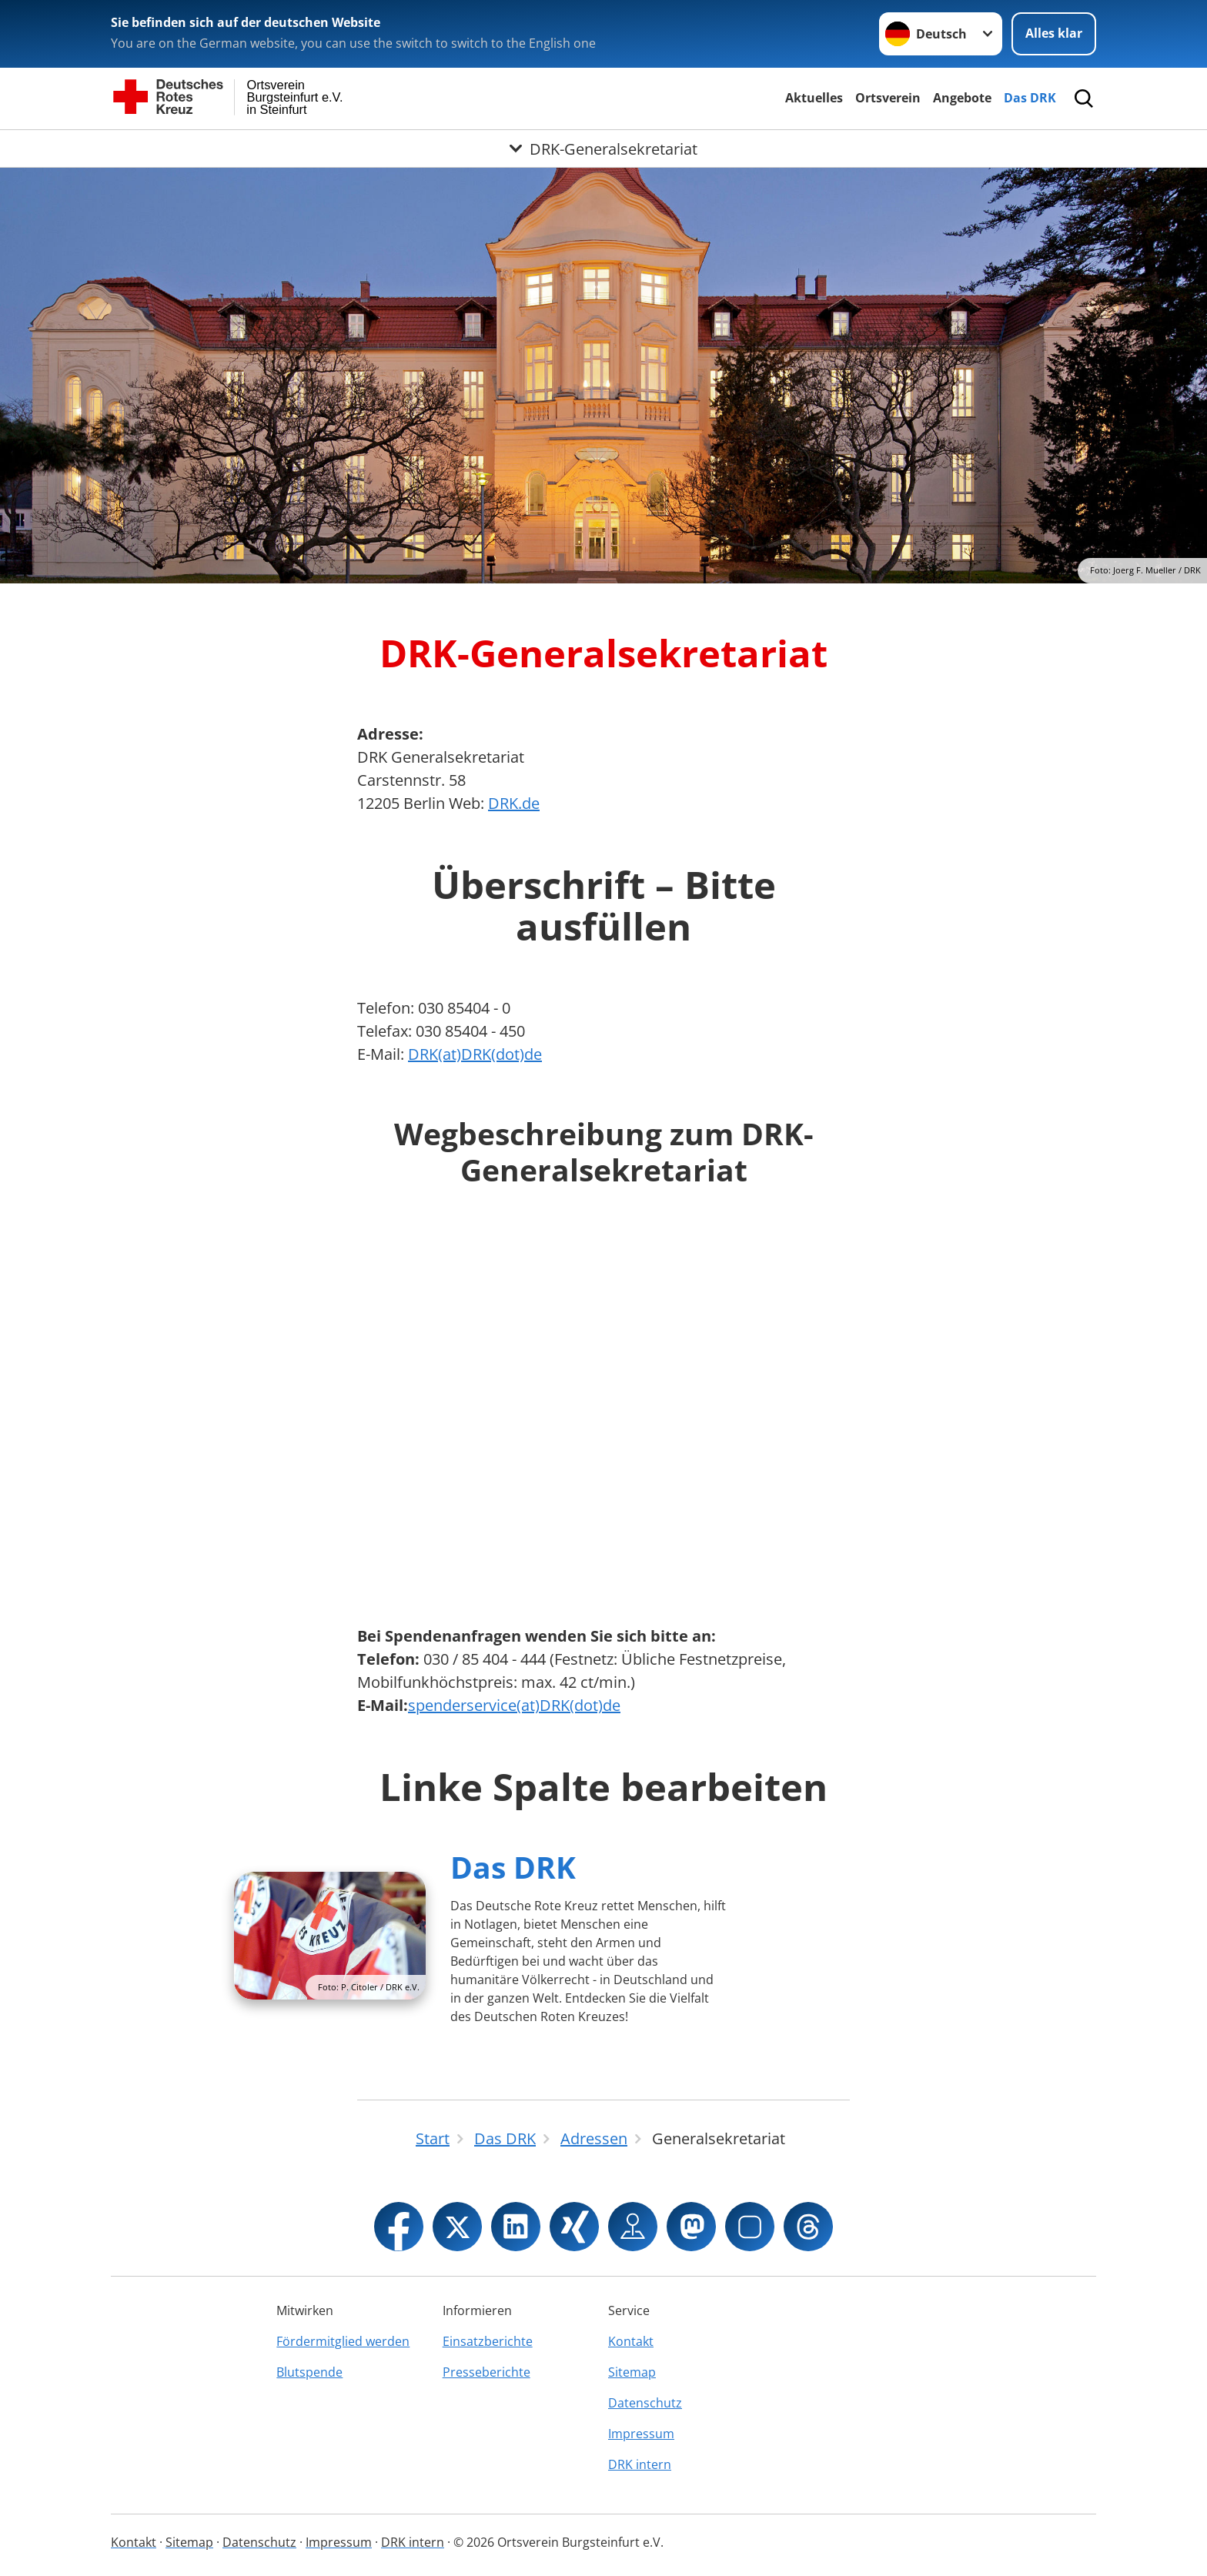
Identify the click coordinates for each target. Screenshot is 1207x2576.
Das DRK (1030, 97)
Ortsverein (888, 97)
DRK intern (639, 2464)
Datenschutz (645, 2402)
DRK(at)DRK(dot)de (475, 1054)
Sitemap (632, 2372)
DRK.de (514, 803)
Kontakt (631, 2341)
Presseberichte (486, 2372)
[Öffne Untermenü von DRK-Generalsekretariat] (603, 148)
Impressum (641, 2433)
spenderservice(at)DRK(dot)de (514, 1705)
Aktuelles (814, 97)
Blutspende (309, 2372)
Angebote (962, 97)
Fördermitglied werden (343, 2341)
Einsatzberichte (488, 2341)
